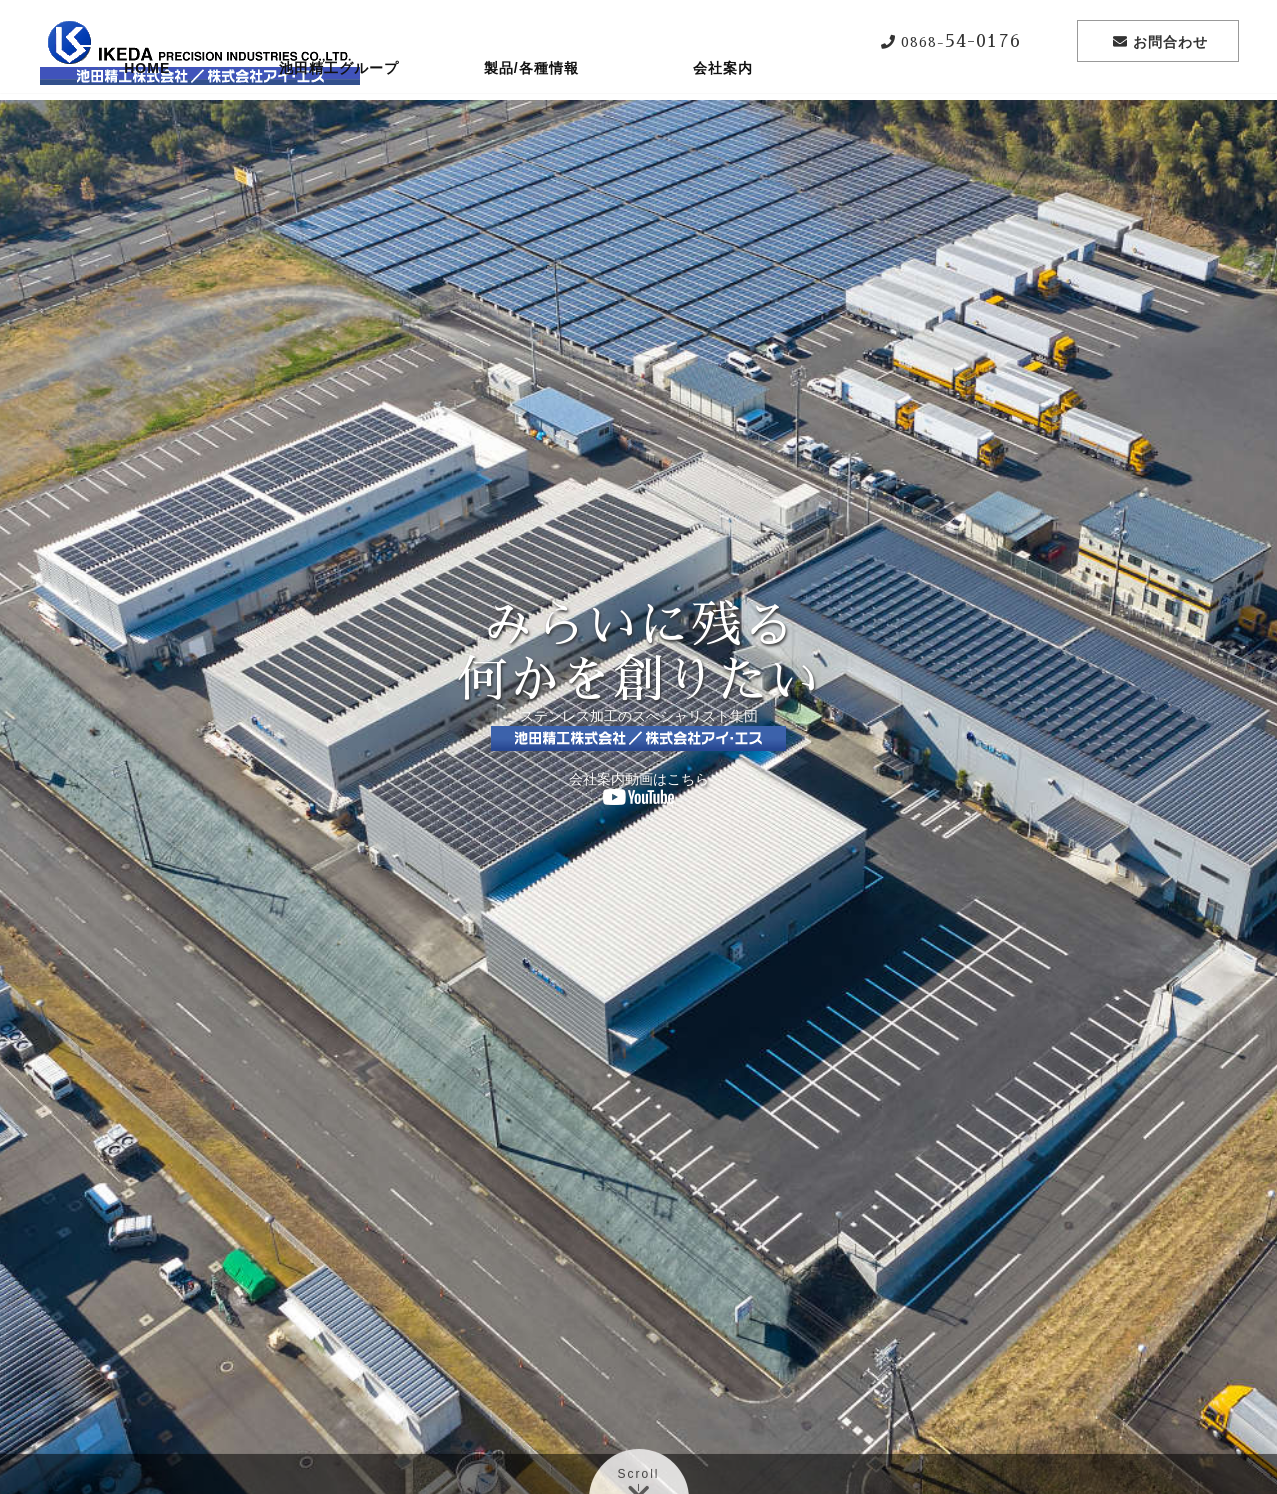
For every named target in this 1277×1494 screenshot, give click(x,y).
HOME (147, 115)
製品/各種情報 (531, 115)
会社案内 (723, 115)
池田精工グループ (339, 115)
